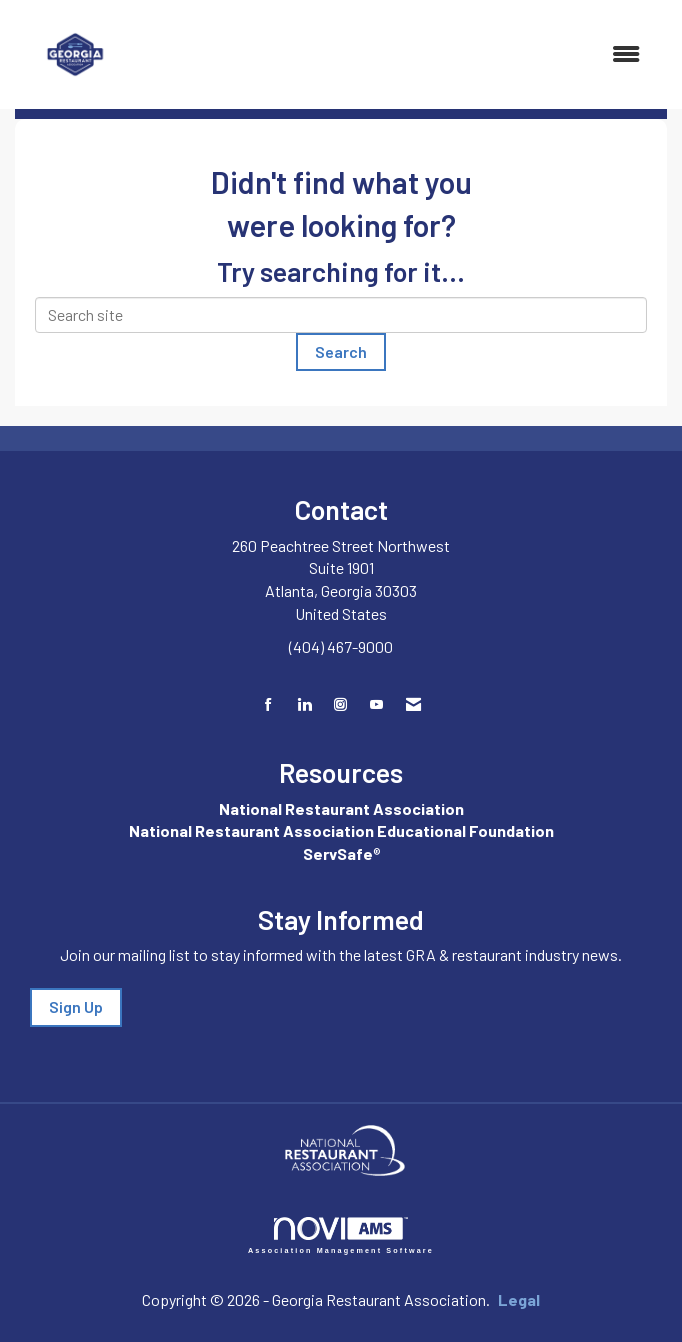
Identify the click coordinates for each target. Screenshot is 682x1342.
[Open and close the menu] (396, 54)
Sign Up (76, 1006)
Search (341, 351)
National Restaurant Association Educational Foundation (341, 830)
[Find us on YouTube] (376, 704)
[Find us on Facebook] (268, 704)
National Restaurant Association (341, 808)
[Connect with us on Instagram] (340, 704)
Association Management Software (341, 1235)
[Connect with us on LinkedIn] (304, 704)
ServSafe (338, 853)
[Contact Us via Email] (413, 704)
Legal (519, 1299)
